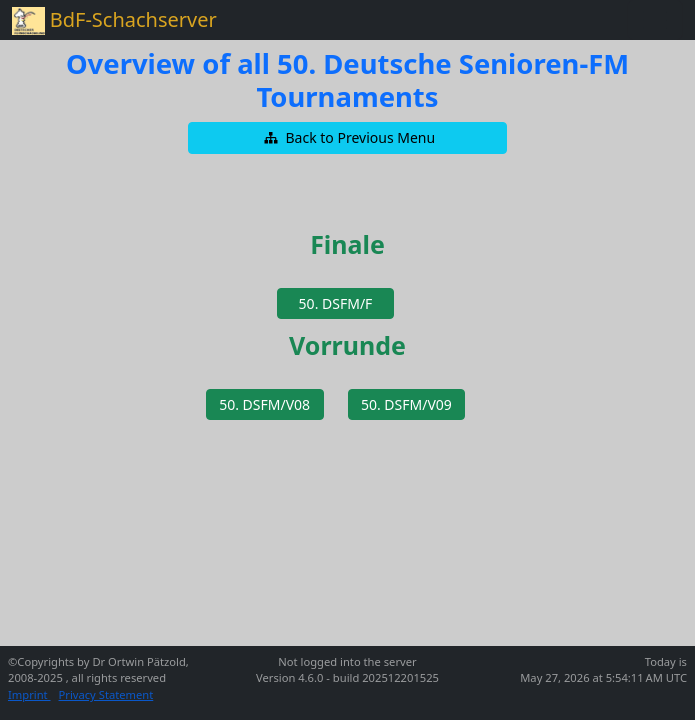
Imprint (29, 694)
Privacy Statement (106, 694)
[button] (348, 138)
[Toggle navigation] (655, 20)
